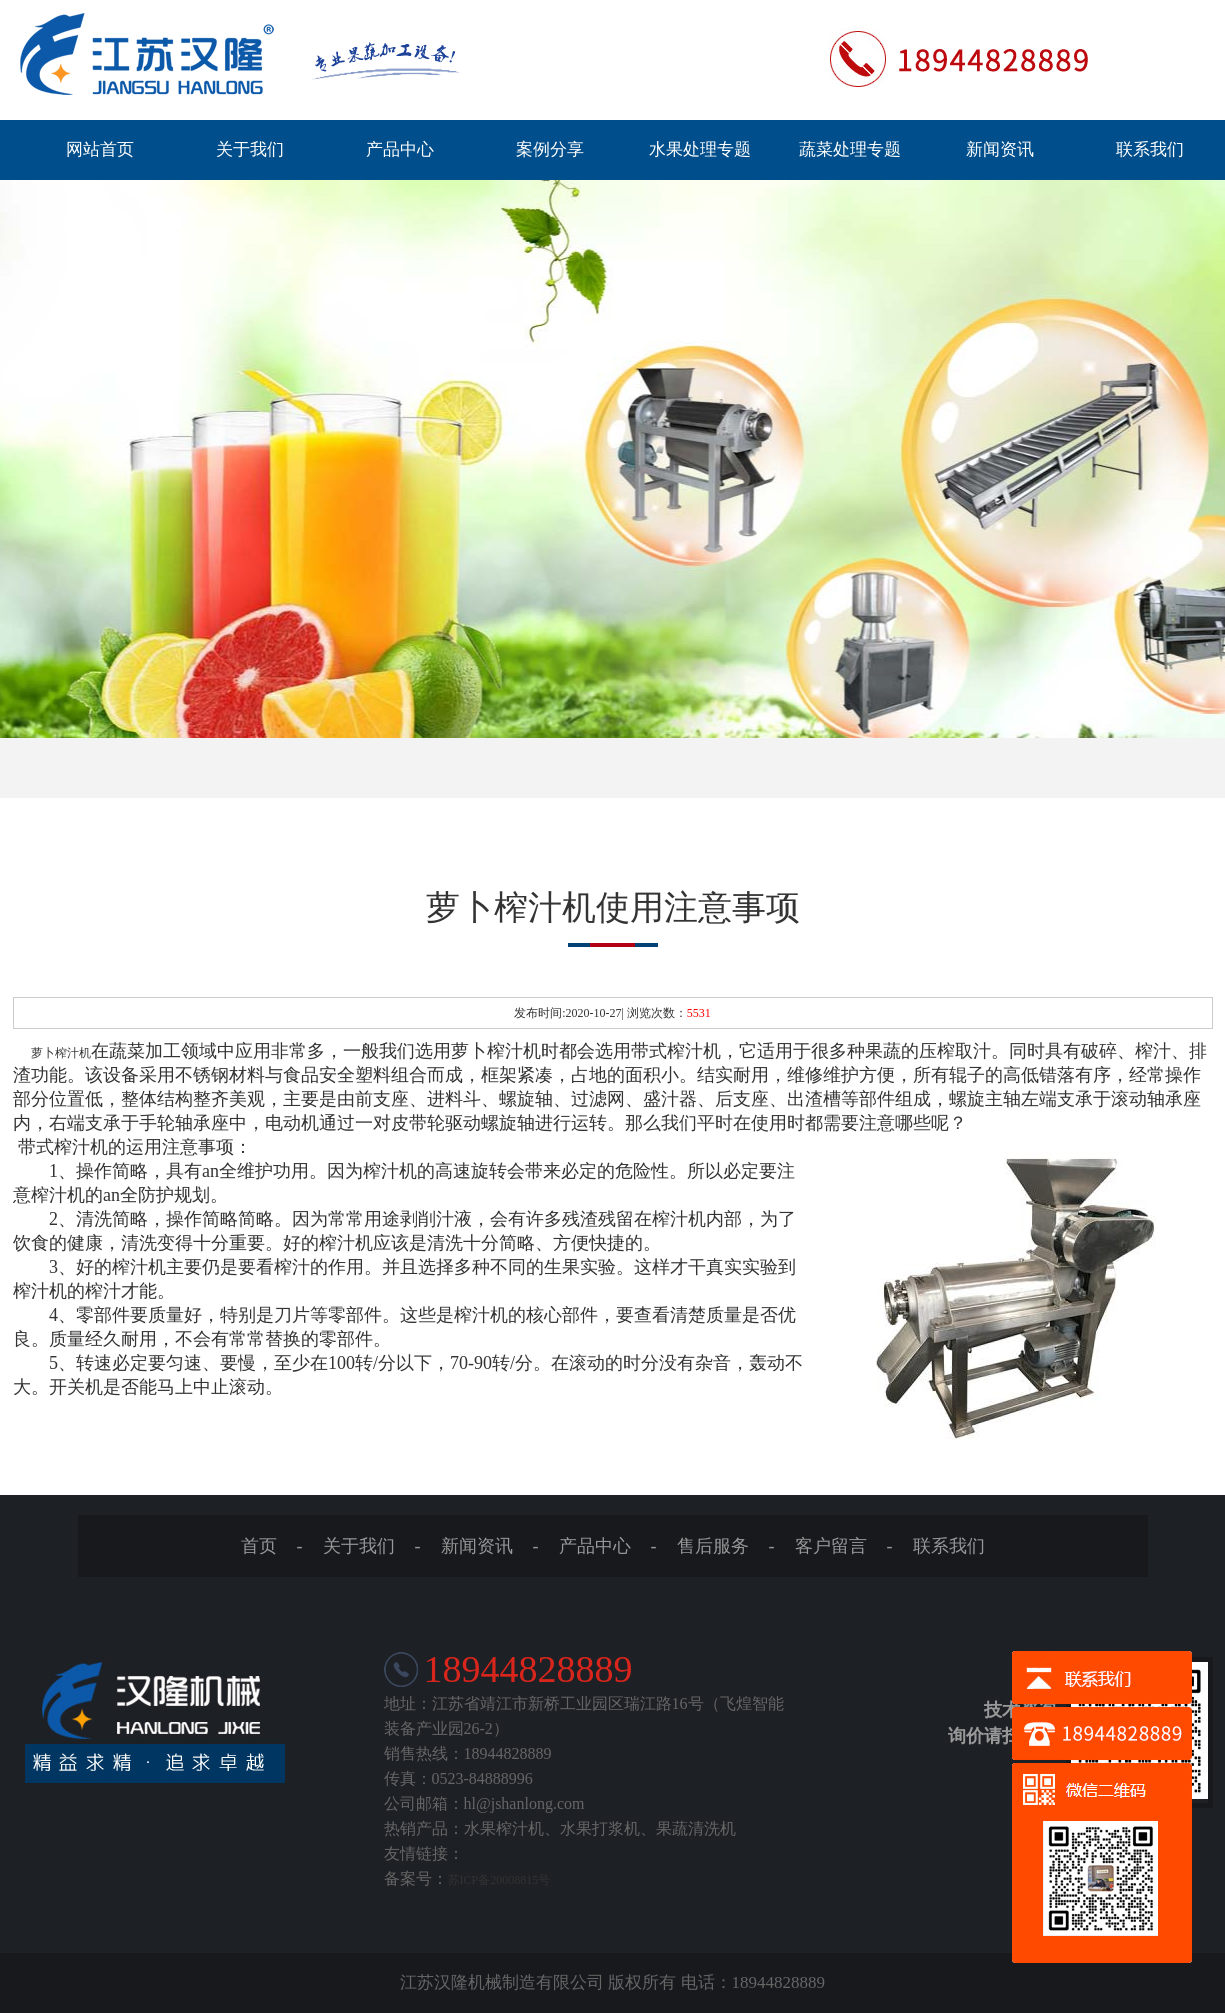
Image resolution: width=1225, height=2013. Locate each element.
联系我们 (1150, 149)
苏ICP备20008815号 (499, 1880)
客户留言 (831, 1546)
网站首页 (100, 149)
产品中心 (400, 149)
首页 (259, 1546)
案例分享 (550, 149)
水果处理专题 (700, 149)
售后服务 (713, 1546)
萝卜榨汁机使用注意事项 (613, 907)
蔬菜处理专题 (850, 149)
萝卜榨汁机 (61, 1053)
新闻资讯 (1000, 149)
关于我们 (250, 149)
